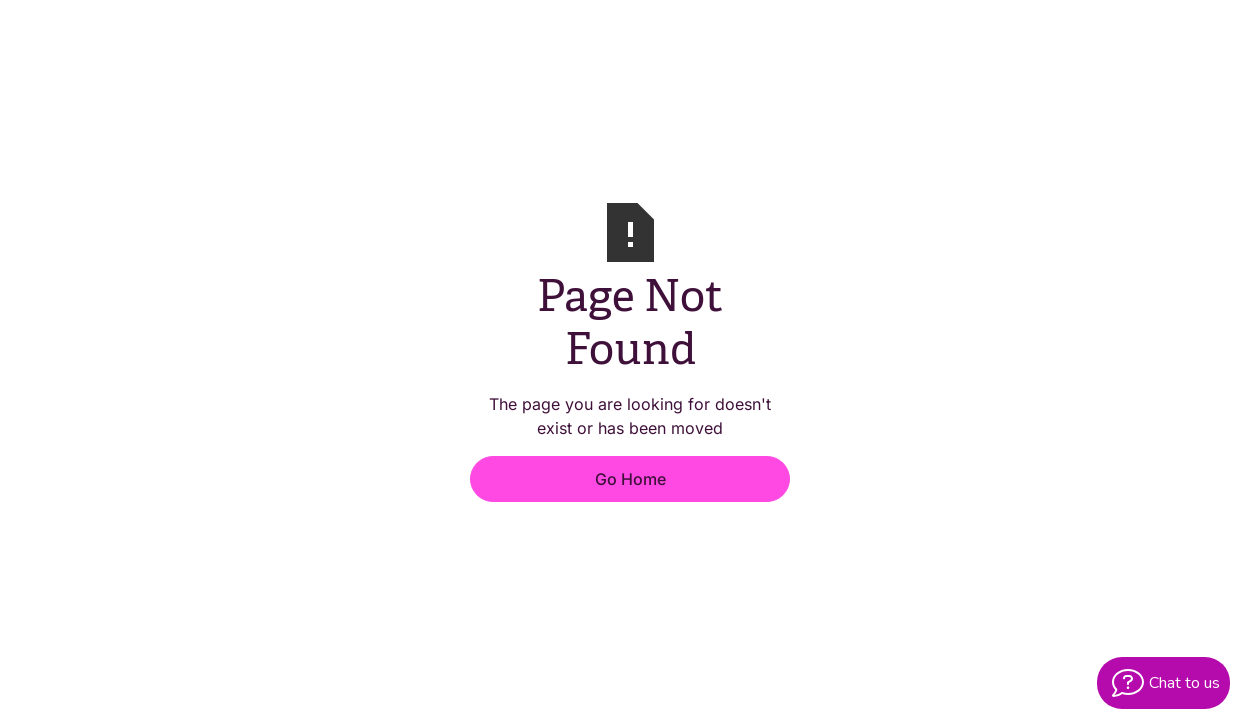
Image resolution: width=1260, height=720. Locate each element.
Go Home (630, 479)
